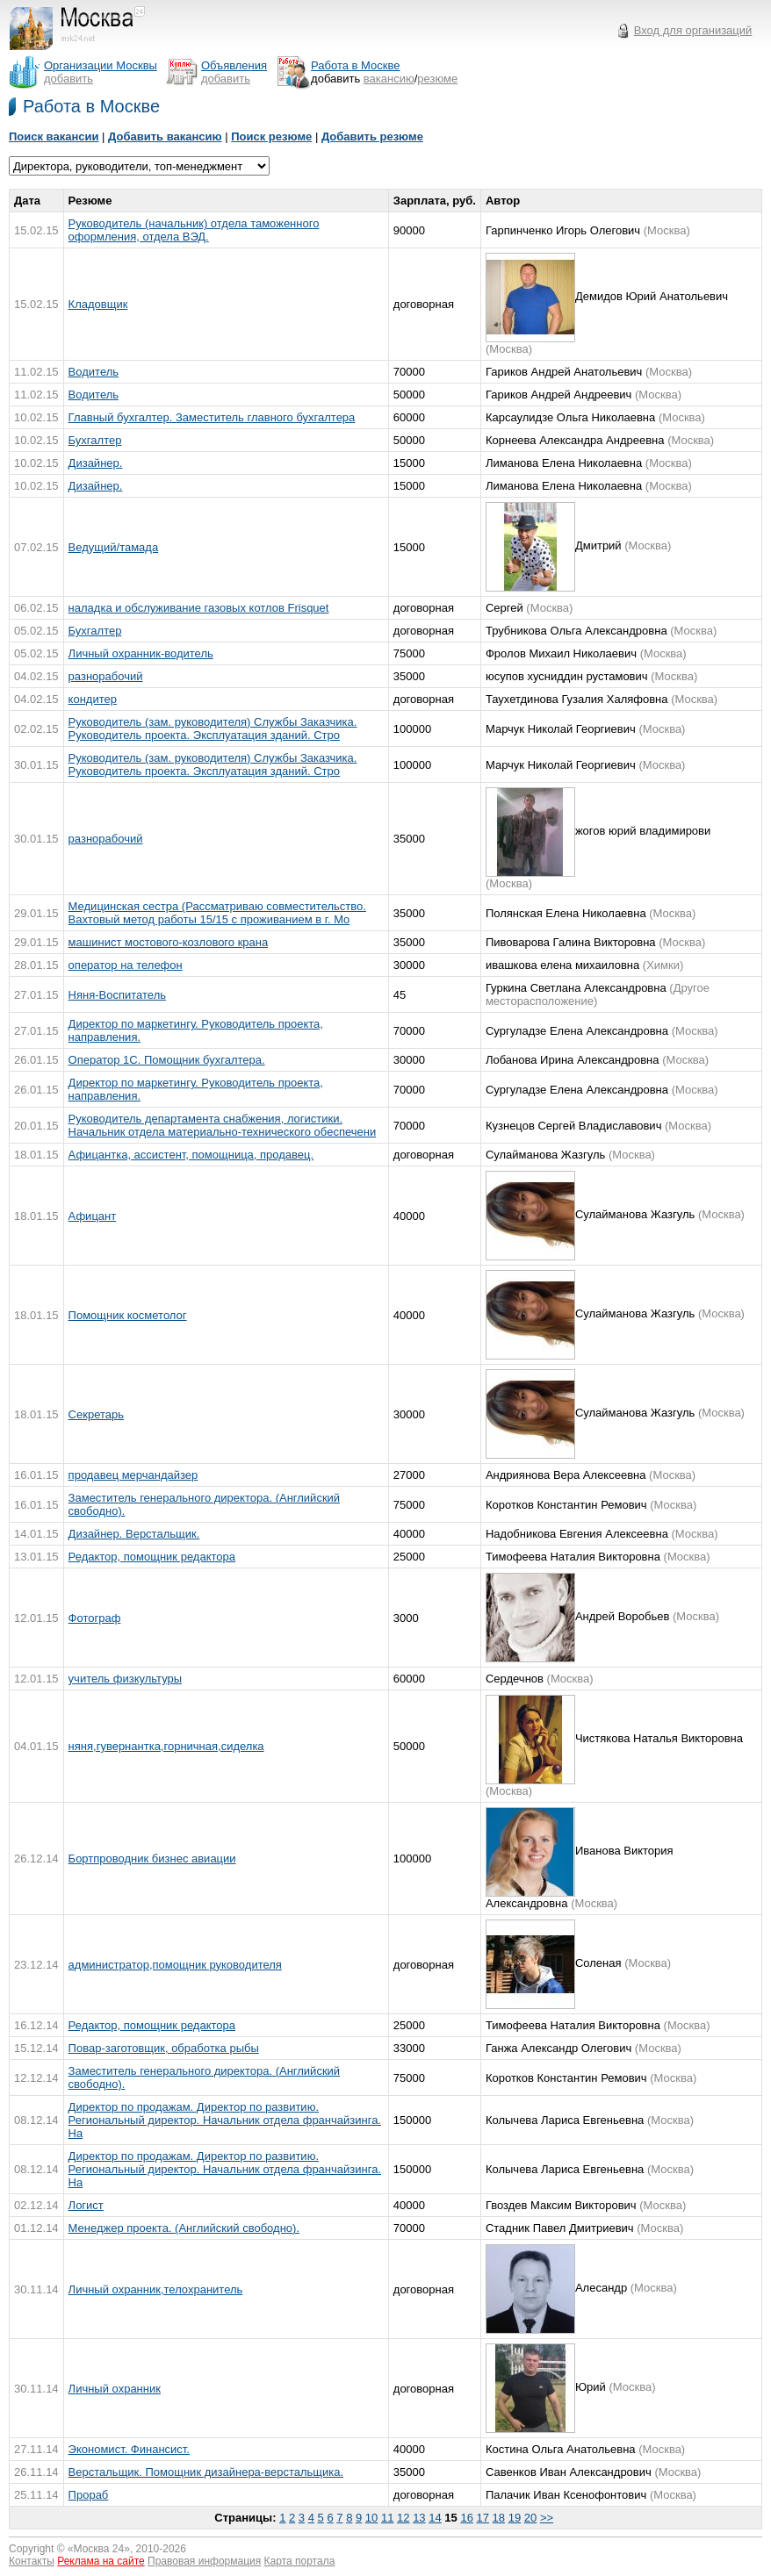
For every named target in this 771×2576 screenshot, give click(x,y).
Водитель (93, 371)
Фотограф (94, 1618)
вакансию (389, 78)
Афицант (92, 1216)
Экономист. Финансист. (129, 2449)
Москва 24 (99, 2549)
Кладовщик (98, 304)
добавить (68, 78)
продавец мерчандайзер (133, 1475)
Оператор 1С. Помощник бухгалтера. (166, 1059)
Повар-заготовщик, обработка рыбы (163, 2048)
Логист (86, 2205)
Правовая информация (204, 2561)
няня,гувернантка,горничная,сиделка (166, 1746)
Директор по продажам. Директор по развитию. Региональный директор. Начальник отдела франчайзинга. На (224, 2120)
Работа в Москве (91, 106)
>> (546, 2517)
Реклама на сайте (101, 2561)
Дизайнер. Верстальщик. (134, 1533)
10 (371, 2517)
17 (483, 2517)
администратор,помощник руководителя (175, 1964)
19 (514, 2517)
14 (435, 2517)
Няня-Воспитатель (117, 994)
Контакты (31, 2561)
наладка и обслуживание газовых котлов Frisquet (198, 607)
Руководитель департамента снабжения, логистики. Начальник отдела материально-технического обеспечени (222, 1125)
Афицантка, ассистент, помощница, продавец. (191, 1154)
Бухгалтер (95, 440)
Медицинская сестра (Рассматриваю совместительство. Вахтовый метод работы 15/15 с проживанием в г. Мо (217, 913)
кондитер (92, 699)
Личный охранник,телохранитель (155, 2289)
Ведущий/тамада (113, 547)
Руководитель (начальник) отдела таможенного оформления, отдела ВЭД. (194, 230)
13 (419, 2517)
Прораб (88, 2494)
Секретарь (96, 1414)
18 (499, 2517)
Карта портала (299, 2561)
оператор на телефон (125, 965)
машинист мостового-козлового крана (168, 942)
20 (530, 2517)
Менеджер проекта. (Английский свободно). (183, 2228)
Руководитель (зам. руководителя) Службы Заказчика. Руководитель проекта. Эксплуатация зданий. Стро (212, 728)
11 (387, 2517)
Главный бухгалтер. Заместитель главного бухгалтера (212, 417)
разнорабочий (105, 676)
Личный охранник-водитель (140, 653)
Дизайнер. (95, 463)
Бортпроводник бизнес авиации (152, 1858)
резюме (437, 78)
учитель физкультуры (125, 1678)
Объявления (234, 65)
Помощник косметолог (127, 1315)
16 (466, 2517)
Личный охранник (114, 2388)
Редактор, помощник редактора (151, 1556)
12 (403, 2517)
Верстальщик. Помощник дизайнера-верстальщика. (205, 2472)
